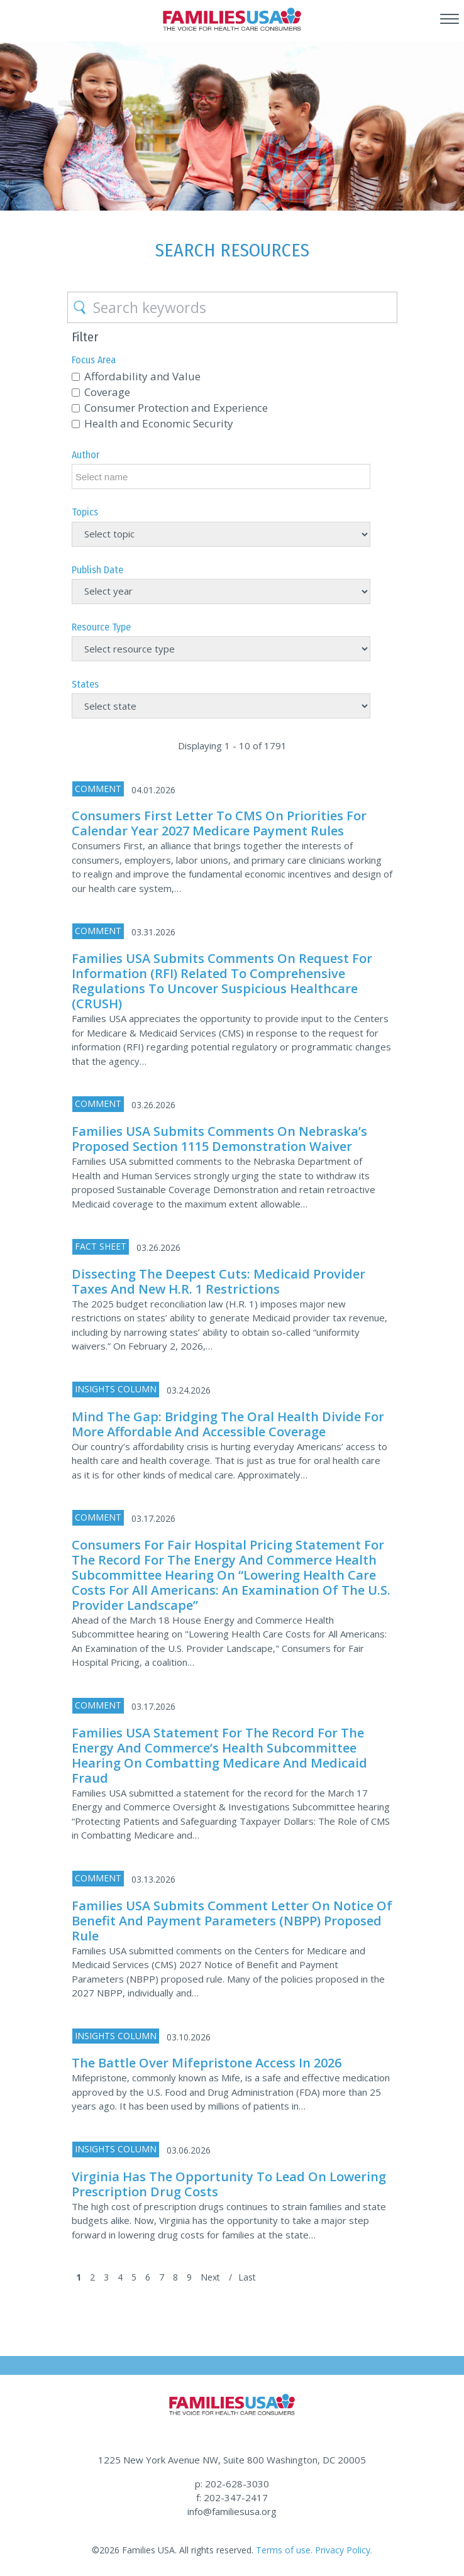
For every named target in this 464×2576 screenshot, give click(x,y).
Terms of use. (284, 2550)
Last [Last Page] (247, 2277)
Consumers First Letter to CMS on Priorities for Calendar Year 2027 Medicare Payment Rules (219, 823)
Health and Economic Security (158, 423)
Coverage (107, 392)
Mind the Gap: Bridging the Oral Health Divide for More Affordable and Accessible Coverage (228, 1424)
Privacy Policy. (343, 2550)
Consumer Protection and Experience (176, 407)
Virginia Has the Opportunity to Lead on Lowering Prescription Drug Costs (229, 2184)
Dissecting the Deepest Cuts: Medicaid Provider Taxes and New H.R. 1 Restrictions (218, 1281)
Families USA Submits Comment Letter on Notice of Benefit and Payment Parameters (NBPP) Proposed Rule (232, 1920)
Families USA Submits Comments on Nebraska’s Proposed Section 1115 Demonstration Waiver (219, 1139)
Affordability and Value (142, 376)
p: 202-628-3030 (232, 2483)
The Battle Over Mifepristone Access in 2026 (206, 2062)
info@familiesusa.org (232, 2511)
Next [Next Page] (210, 2277)
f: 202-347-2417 (232, 2497)
